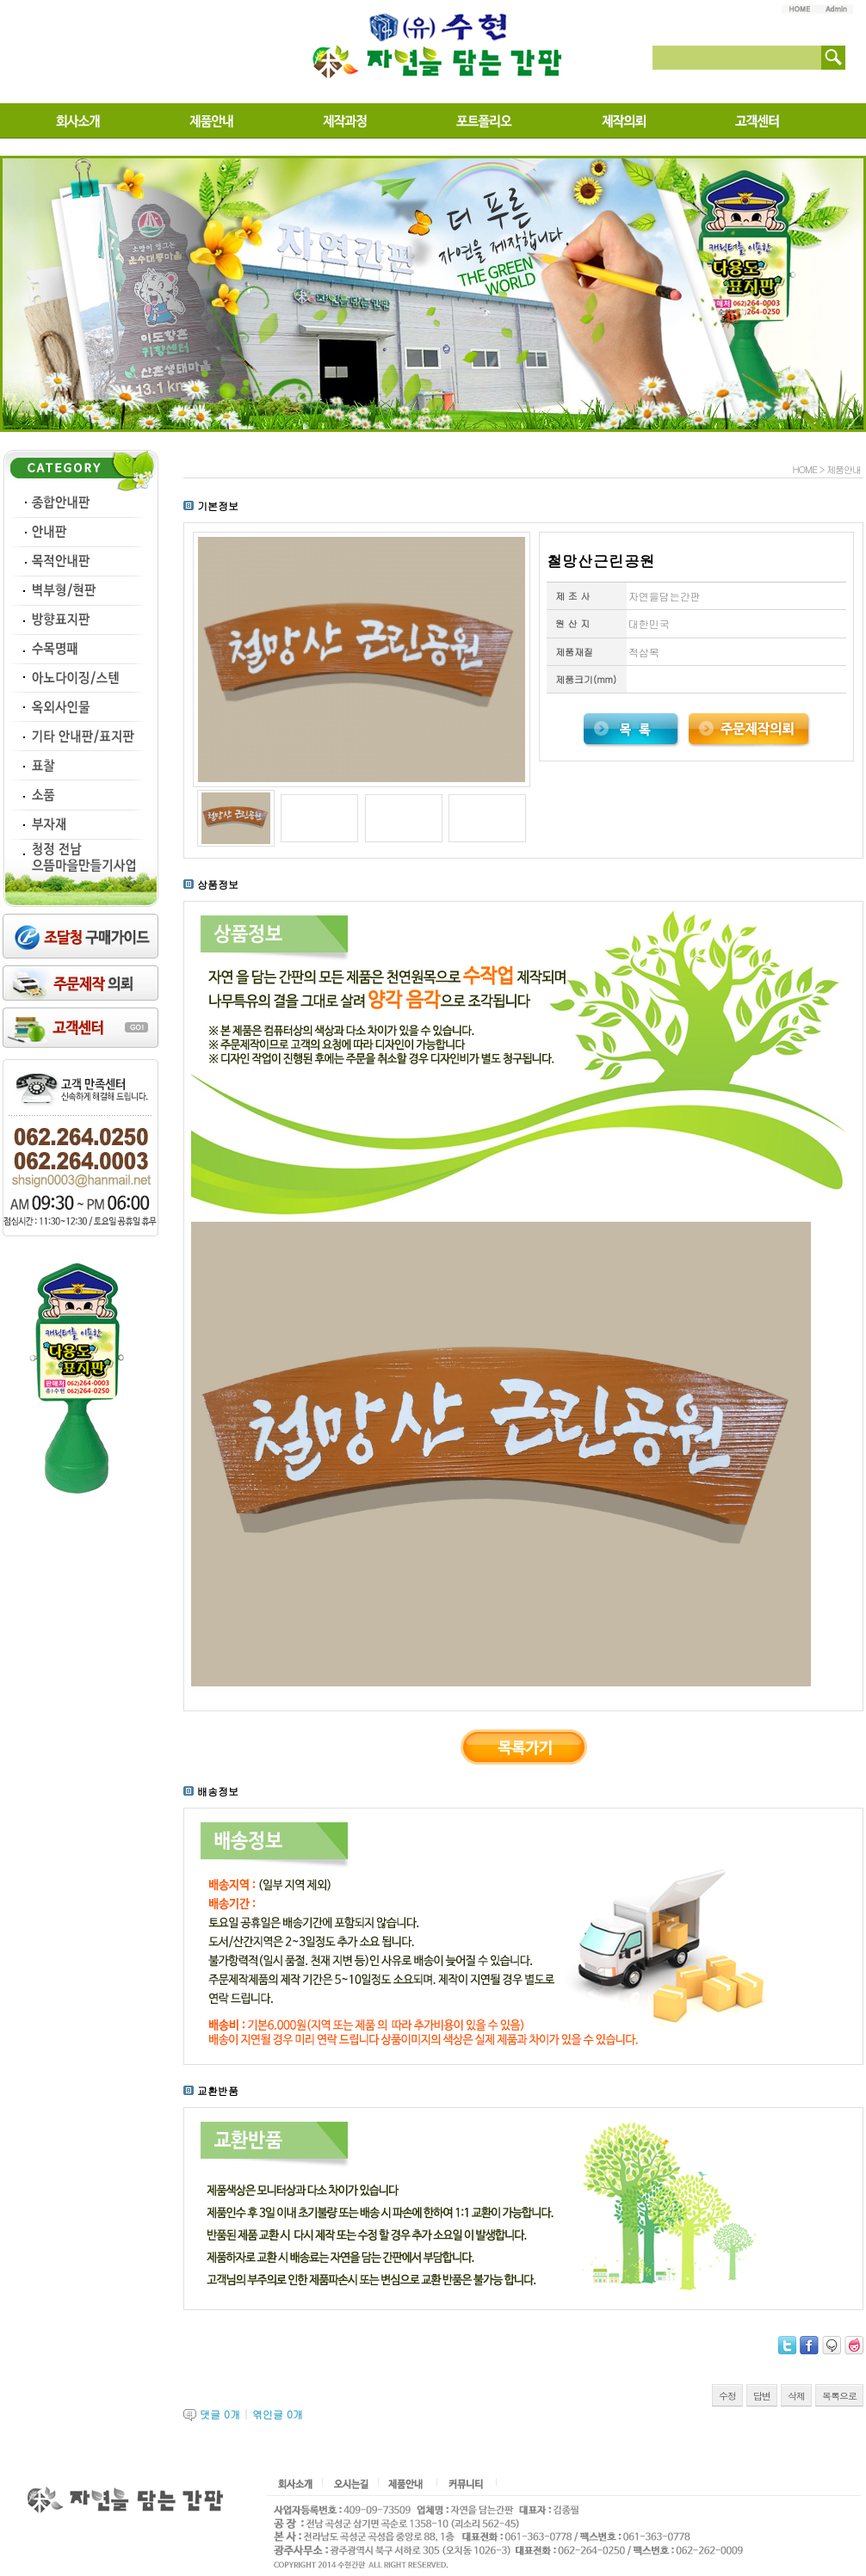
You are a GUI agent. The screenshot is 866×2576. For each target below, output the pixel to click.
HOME (804, 469)
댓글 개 (220, 2414)
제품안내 (843, 469)
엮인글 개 (277, 2414)
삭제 (796, 2395)
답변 (761, 2395)
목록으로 (839, 2395)
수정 (727, 2395)
